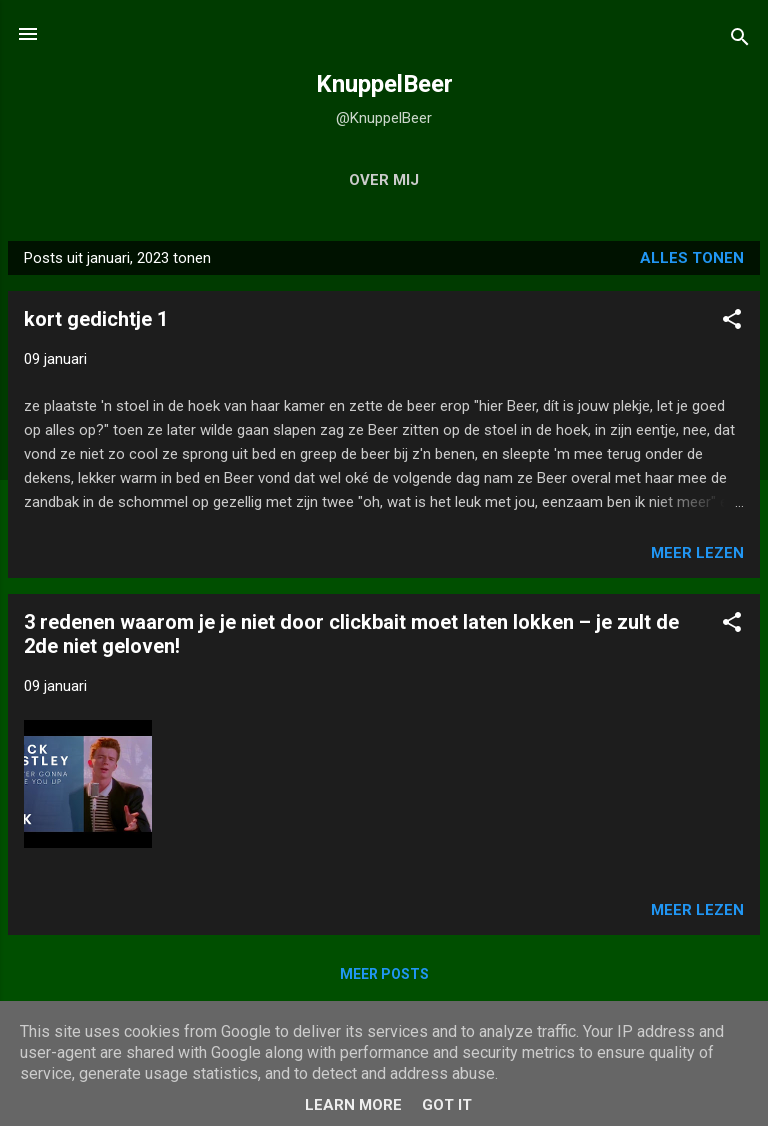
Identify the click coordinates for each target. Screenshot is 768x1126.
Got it (447, 1105)
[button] (732, 322)
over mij (384, 180)
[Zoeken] (740, 40)
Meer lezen (697, 553)
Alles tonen (692, 258)
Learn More (353, 1105)
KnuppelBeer (384, 84)
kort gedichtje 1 (96, 319)
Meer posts (384, 974)
